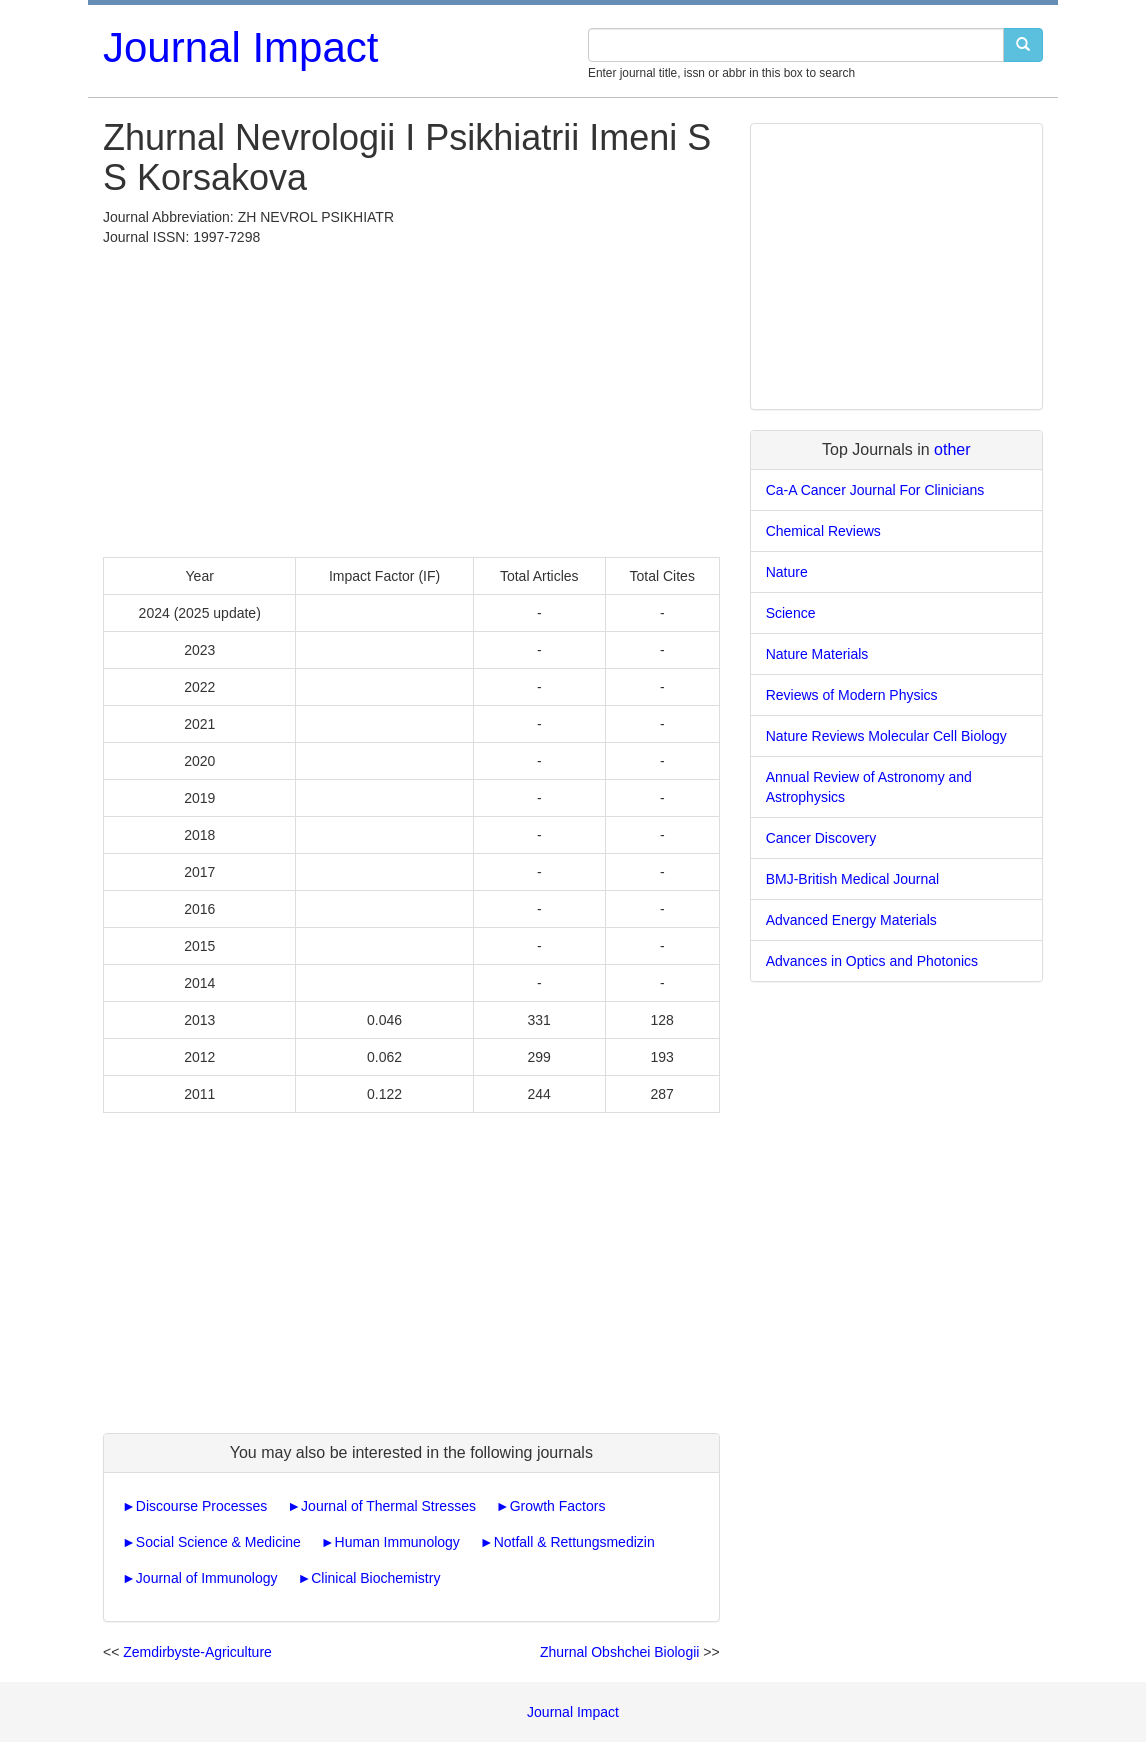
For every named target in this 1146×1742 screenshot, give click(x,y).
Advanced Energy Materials (851, 920)
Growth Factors (558, 1506)
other (952, 449)
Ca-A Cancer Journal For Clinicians (875, 490)
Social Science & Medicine (218, 1542)
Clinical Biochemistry (375, 1578)
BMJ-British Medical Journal (853, 879)
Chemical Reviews (823, 531)
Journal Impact (240, 47)
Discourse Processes (202, 1506)
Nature (787, 572)
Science (791, 613)
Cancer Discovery (821, 838)
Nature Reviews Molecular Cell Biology (886, 736)
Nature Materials (817, 654)
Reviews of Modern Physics (852, 695)
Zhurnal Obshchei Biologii (620, 1652)
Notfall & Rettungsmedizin (574, 1542)
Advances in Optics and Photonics (872, 961)
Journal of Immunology (207, 1578)
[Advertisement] (411, 397)
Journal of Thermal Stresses (388, 1506)
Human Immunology (397, 1542)
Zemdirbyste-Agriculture (197, 1652)
